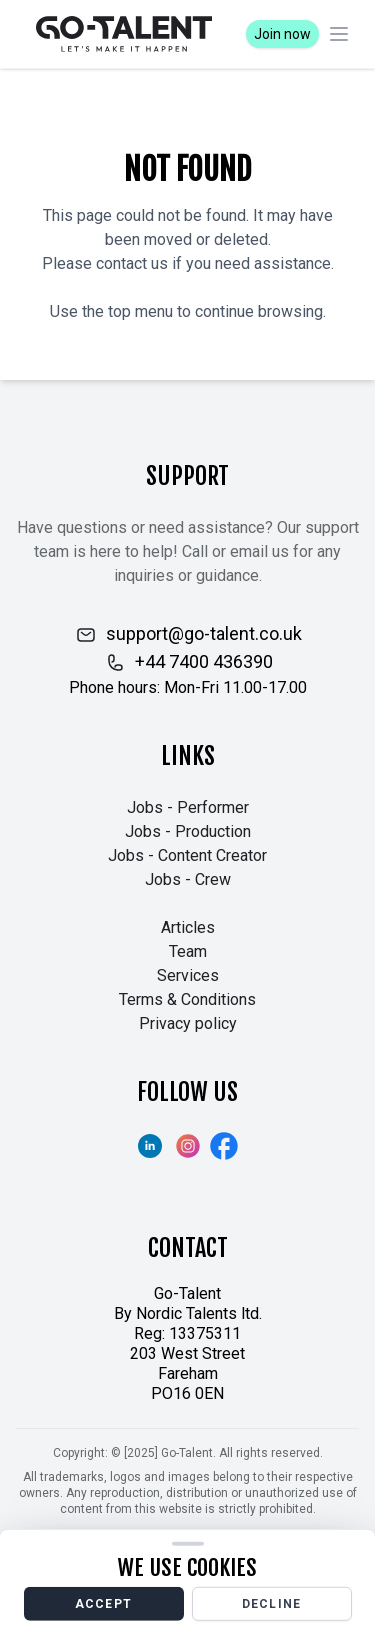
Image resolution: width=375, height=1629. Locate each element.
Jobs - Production (188, 831)
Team (188, 951)
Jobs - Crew (188, 879)
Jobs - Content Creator (187, 855)
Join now (282, 34)
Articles (188, 927)
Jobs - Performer (188, 807)
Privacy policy (188, 1023)
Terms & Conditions (187, 999)
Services (188, 975)
